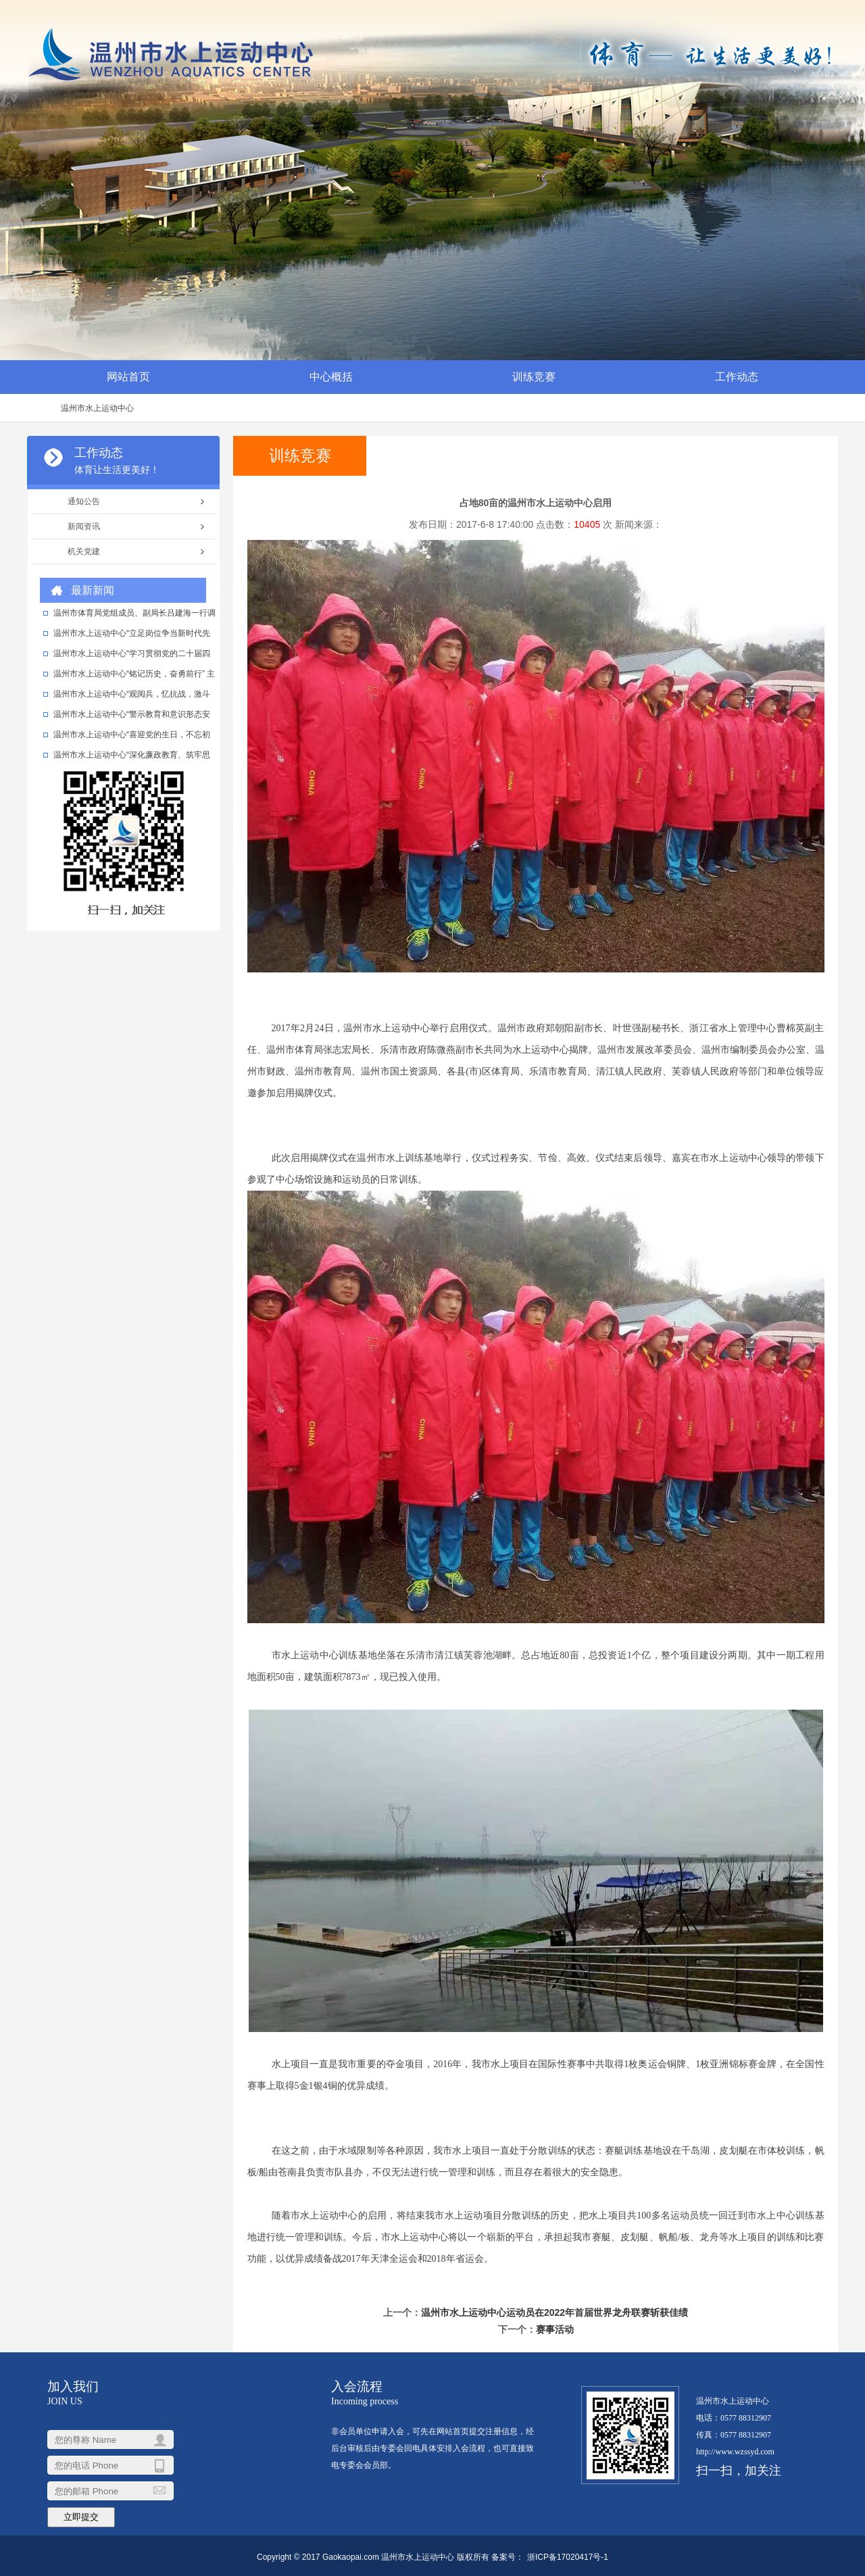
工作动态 (736, 376)
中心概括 (331, 376)
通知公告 (84, 501)
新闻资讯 (84, 526)
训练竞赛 (533, 376)
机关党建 (84, 551)
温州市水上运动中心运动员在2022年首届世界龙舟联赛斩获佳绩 (554, 2312)
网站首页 (128, 376)
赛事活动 (555, 2329)
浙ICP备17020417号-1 (567, 2557)
